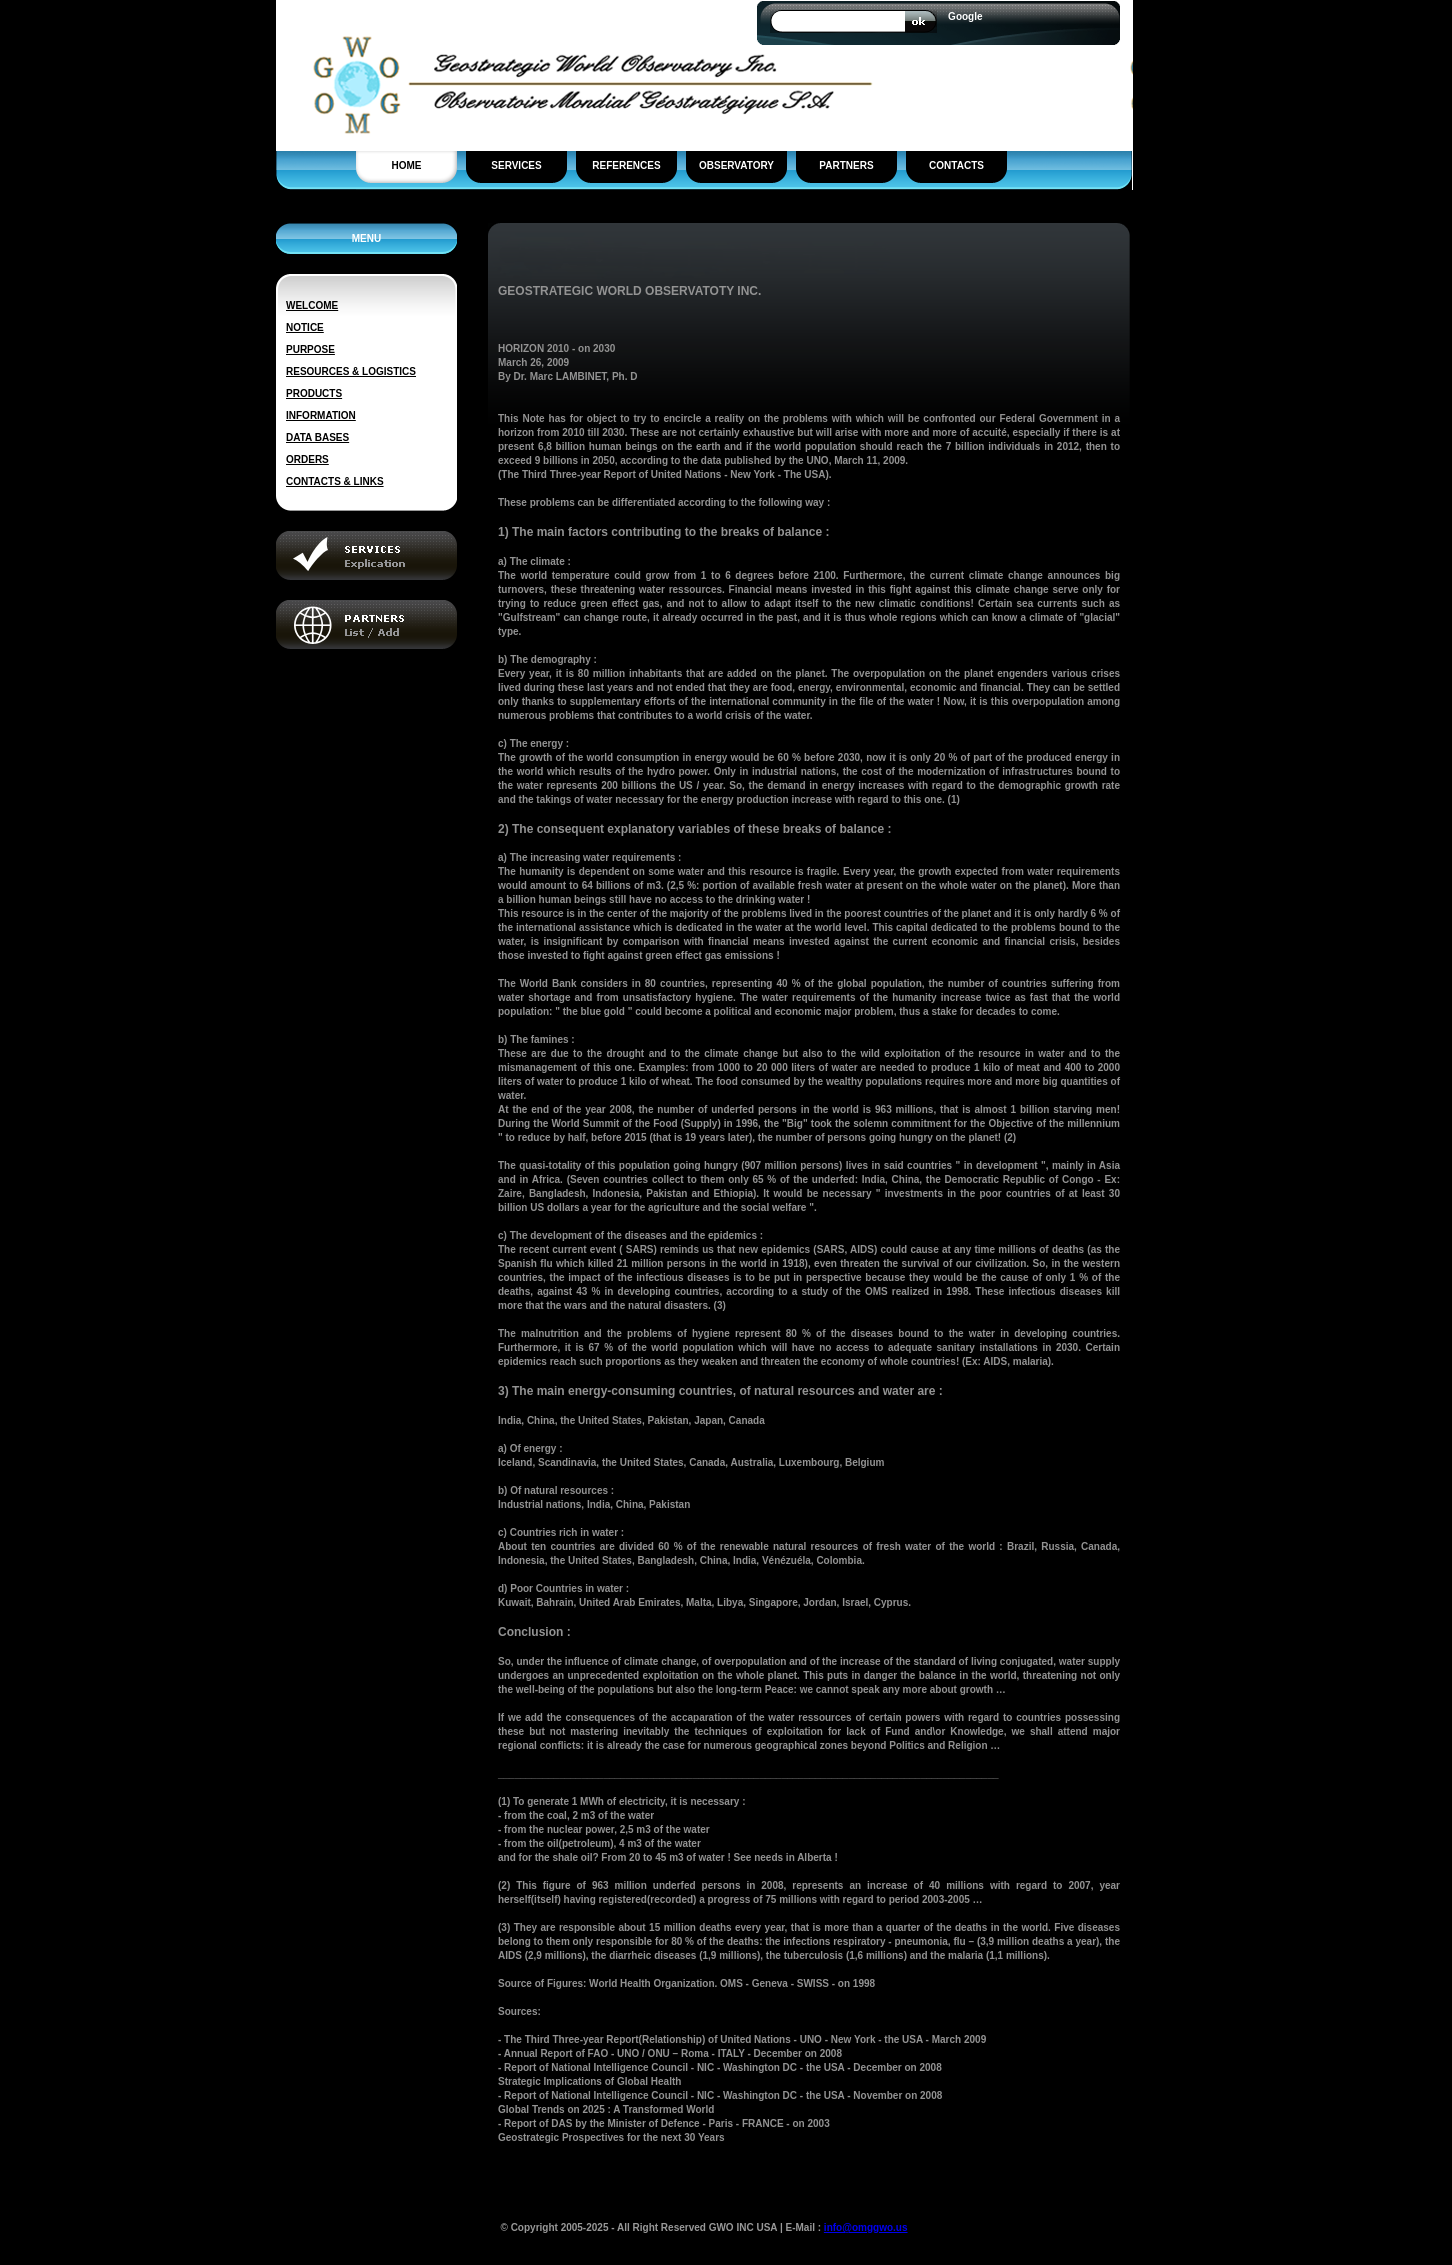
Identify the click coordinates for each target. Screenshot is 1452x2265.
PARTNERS (846, 165)
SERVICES (516, 165)
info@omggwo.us (866, 2227)
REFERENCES (626, 165)
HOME (407, 165)
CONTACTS (956, 165)
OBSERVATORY (736, 165)
